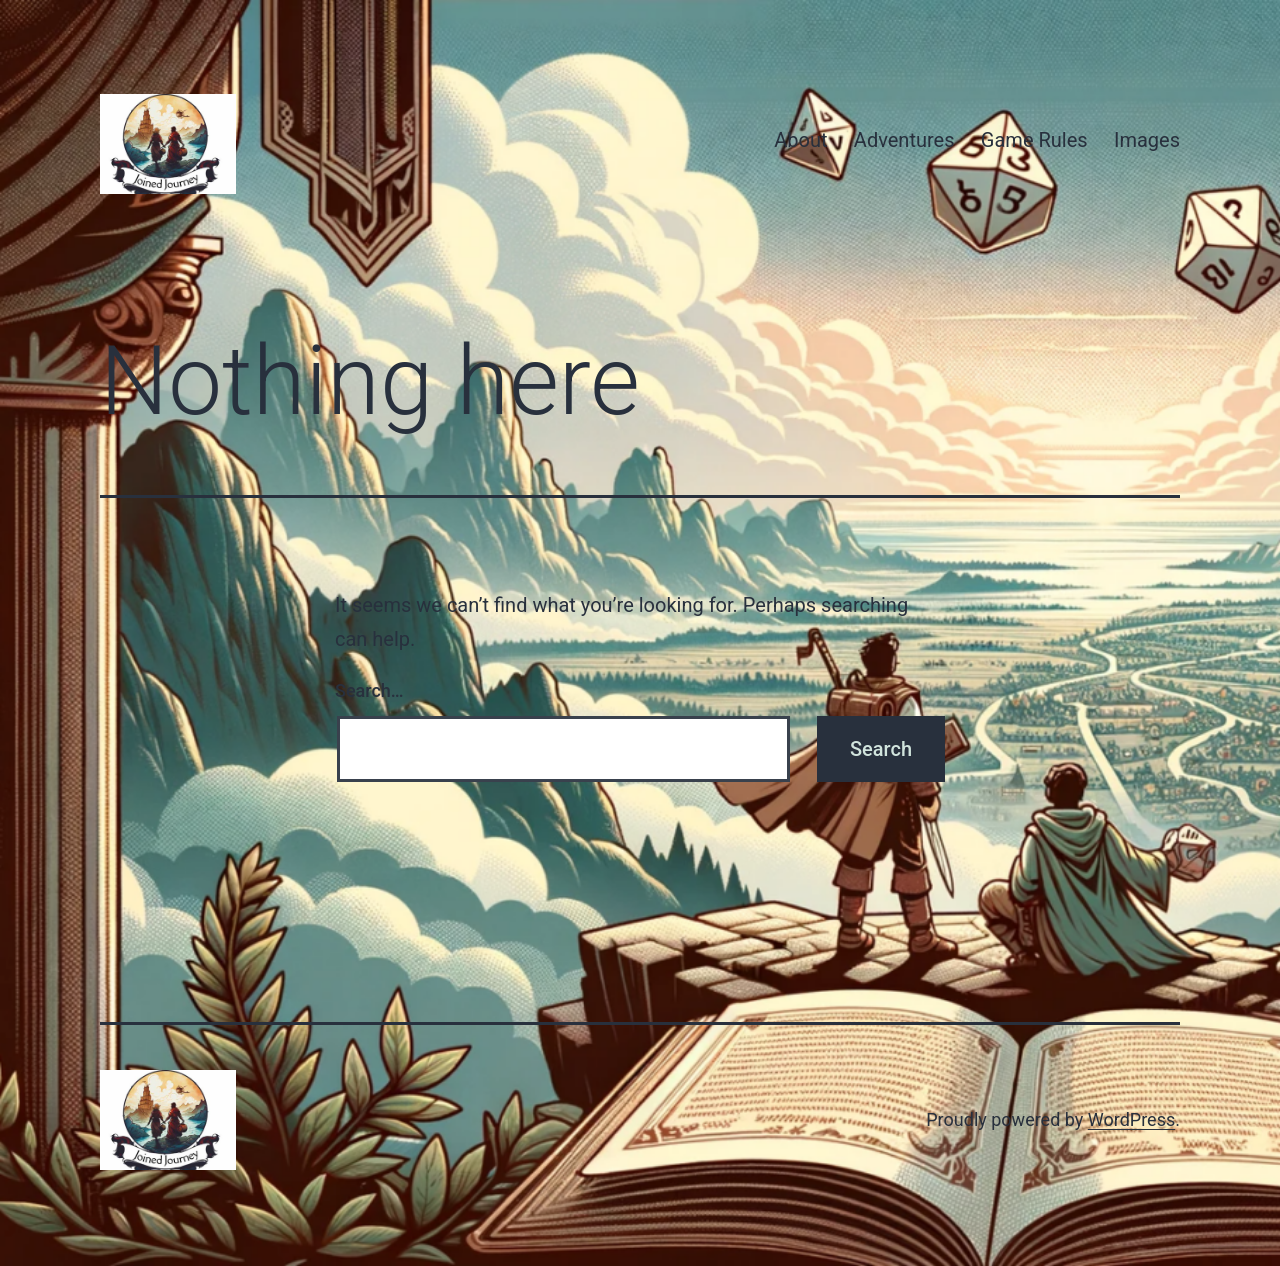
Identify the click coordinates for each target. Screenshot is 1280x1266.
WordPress (1131, 1119)
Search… (369, 690)
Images (1147, 140)
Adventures (904, 140)
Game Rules (1034, 140)
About (800, 140)
